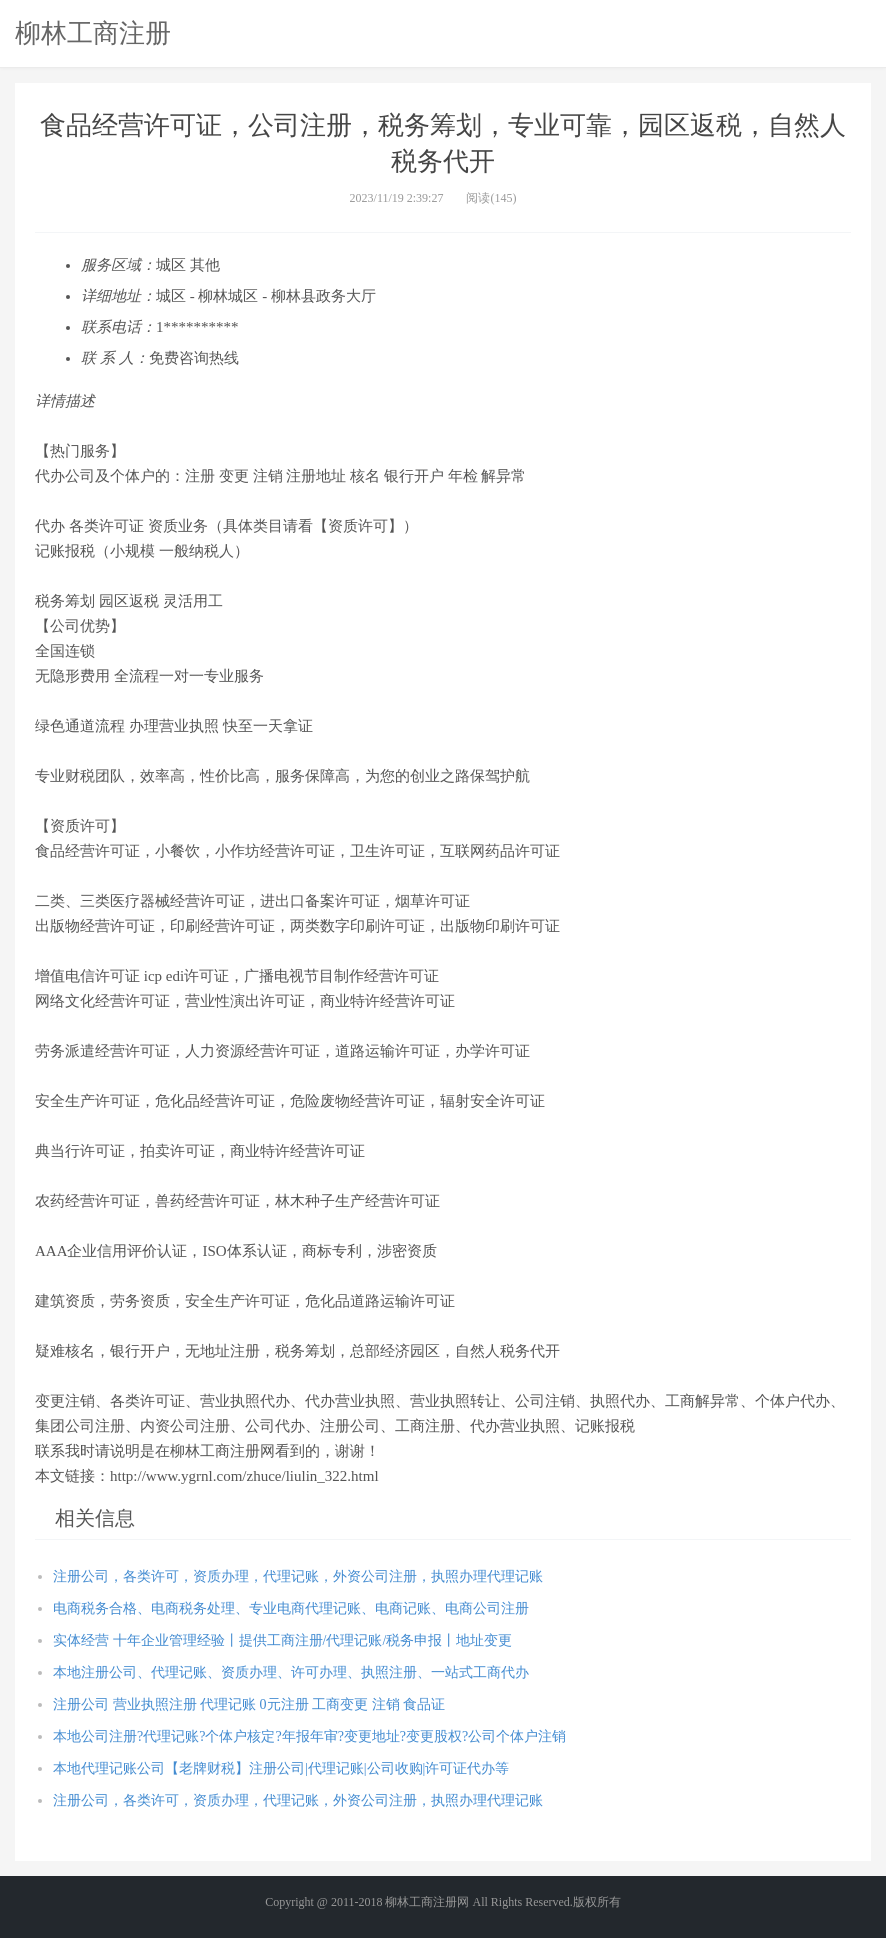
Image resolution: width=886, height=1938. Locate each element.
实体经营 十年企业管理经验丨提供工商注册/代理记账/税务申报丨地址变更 (282, 1640)
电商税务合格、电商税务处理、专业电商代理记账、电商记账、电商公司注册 (291, 1608)
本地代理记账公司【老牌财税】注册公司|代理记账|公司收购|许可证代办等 (281, 1768)
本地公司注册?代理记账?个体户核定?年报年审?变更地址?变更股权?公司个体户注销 (309, 1736)
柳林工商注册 (93, 33)
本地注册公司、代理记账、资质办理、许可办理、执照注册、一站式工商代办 (291, 1672)
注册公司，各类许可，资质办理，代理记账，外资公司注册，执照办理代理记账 (298, 1576)
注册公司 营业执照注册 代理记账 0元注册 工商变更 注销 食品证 (249, 1704)
